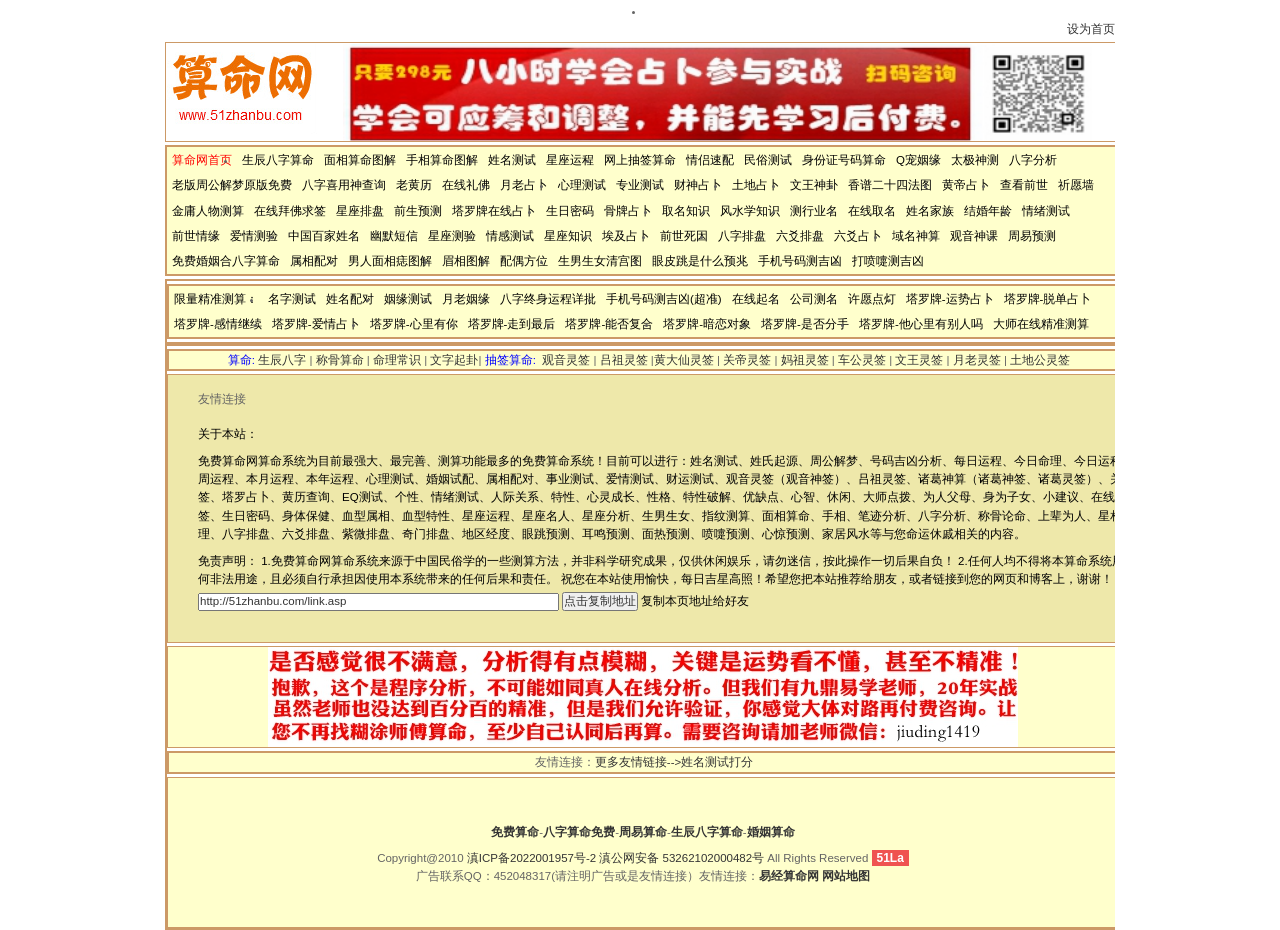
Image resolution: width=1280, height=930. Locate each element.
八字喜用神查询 (344, 185)
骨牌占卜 (628, 211)
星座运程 (570, 160)
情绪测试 (1046, 211)
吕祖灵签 (624, 360)
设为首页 (1091, 29)
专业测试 (640, 185)
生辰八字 (282, 360)
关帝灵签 (747, 360)
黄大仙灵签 (684, 360)
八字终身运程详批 (548, 299)
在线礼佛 (466, 185)
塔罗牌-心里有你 (414, 324)
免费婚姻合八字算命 (226, 261)
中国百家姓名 (324, 236)
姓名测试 (512, 160)
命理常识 (397, 360)
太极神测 (975, 160)
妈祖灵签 (805, 360)
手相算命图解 (442, 160)
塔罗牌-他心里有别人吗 (921, 324)
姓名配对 (350, 299)
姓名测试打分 (717, 762)
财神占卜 (698, 185)
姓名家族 (930, 211)
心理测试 (582, 185)
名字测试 (292, 299)
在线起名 (756, 299)
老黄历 (414, 185)
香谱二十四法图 (890, 185)
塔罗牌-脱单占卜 (1048, 299)
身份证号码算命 (844, 160)
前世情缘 (196, 236)
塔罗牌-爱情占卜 (316, 324)
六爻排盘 (800, 236)
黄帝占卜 (966, 185)
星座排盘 (360, 211)
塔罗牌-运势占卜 (950, 299)
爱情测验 (254, 236)
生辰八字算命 (278, 160)
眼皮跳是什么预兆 (700, 261)
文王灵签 (919, 360)
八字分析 (1033, 160)
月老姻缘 (466, 299)
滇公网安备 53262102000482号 (681, 858)
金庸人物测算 (208, 211)
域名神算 (916, 236)
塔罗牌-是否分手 (805, 324)
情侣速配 (710, 160)
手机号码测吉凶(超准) (664, 299)
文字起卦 (454, 360)
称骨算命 (340, 360)
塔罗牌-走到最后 (512, 324)
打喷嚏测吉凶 (888, 261)
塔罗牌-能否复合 (609, 324)
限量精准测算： (216, 299)
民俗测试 (768, 160)
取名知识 (686, 211)
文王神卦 (814, 185)
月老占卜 (524, 185)
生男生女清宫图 (600, 261)
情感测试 (510, 236)
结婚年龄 (988, 211)
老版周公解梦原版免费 (232, 185)
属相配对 (314, 261)
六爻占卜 (858, 236)
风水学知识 (750, 211)
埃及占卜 (626, 236)
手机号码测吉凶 (800, 261)
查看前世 (1024, 185)
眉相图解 (466, 261)
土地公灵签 (1040, 360)
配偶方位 (524, 261)
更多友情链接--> (638, 762)
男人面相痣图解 (390, 261)
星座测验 (452, 236)
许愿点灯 (872, 299)
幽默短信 (394, 236)
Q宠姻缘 (918, 160)
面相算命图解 (360, 160)
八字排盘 (742, 236)
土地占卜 (756, 185)
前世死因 (684, 236)
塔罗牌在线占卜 (494, 211)
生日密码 (570, 211)
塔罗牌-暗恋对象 (707, 324)
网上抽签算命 (640, 160)
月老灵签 (977, 360)
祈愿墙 (1076, 185)
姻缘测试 (408, 299)
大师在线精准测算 (1041, 324)
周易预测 (1032, 236)
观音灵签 (566, 360)
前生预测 (418, 211)
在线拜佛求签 (290, 211)
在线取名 (872, 211)
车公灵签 (862, 360)
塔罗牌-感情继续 (218, 324)
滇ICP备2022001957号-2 (531, 858)
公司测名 (814, 299)
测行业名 (814, 211)
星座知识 (568, 236)
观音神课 (974, 236)
